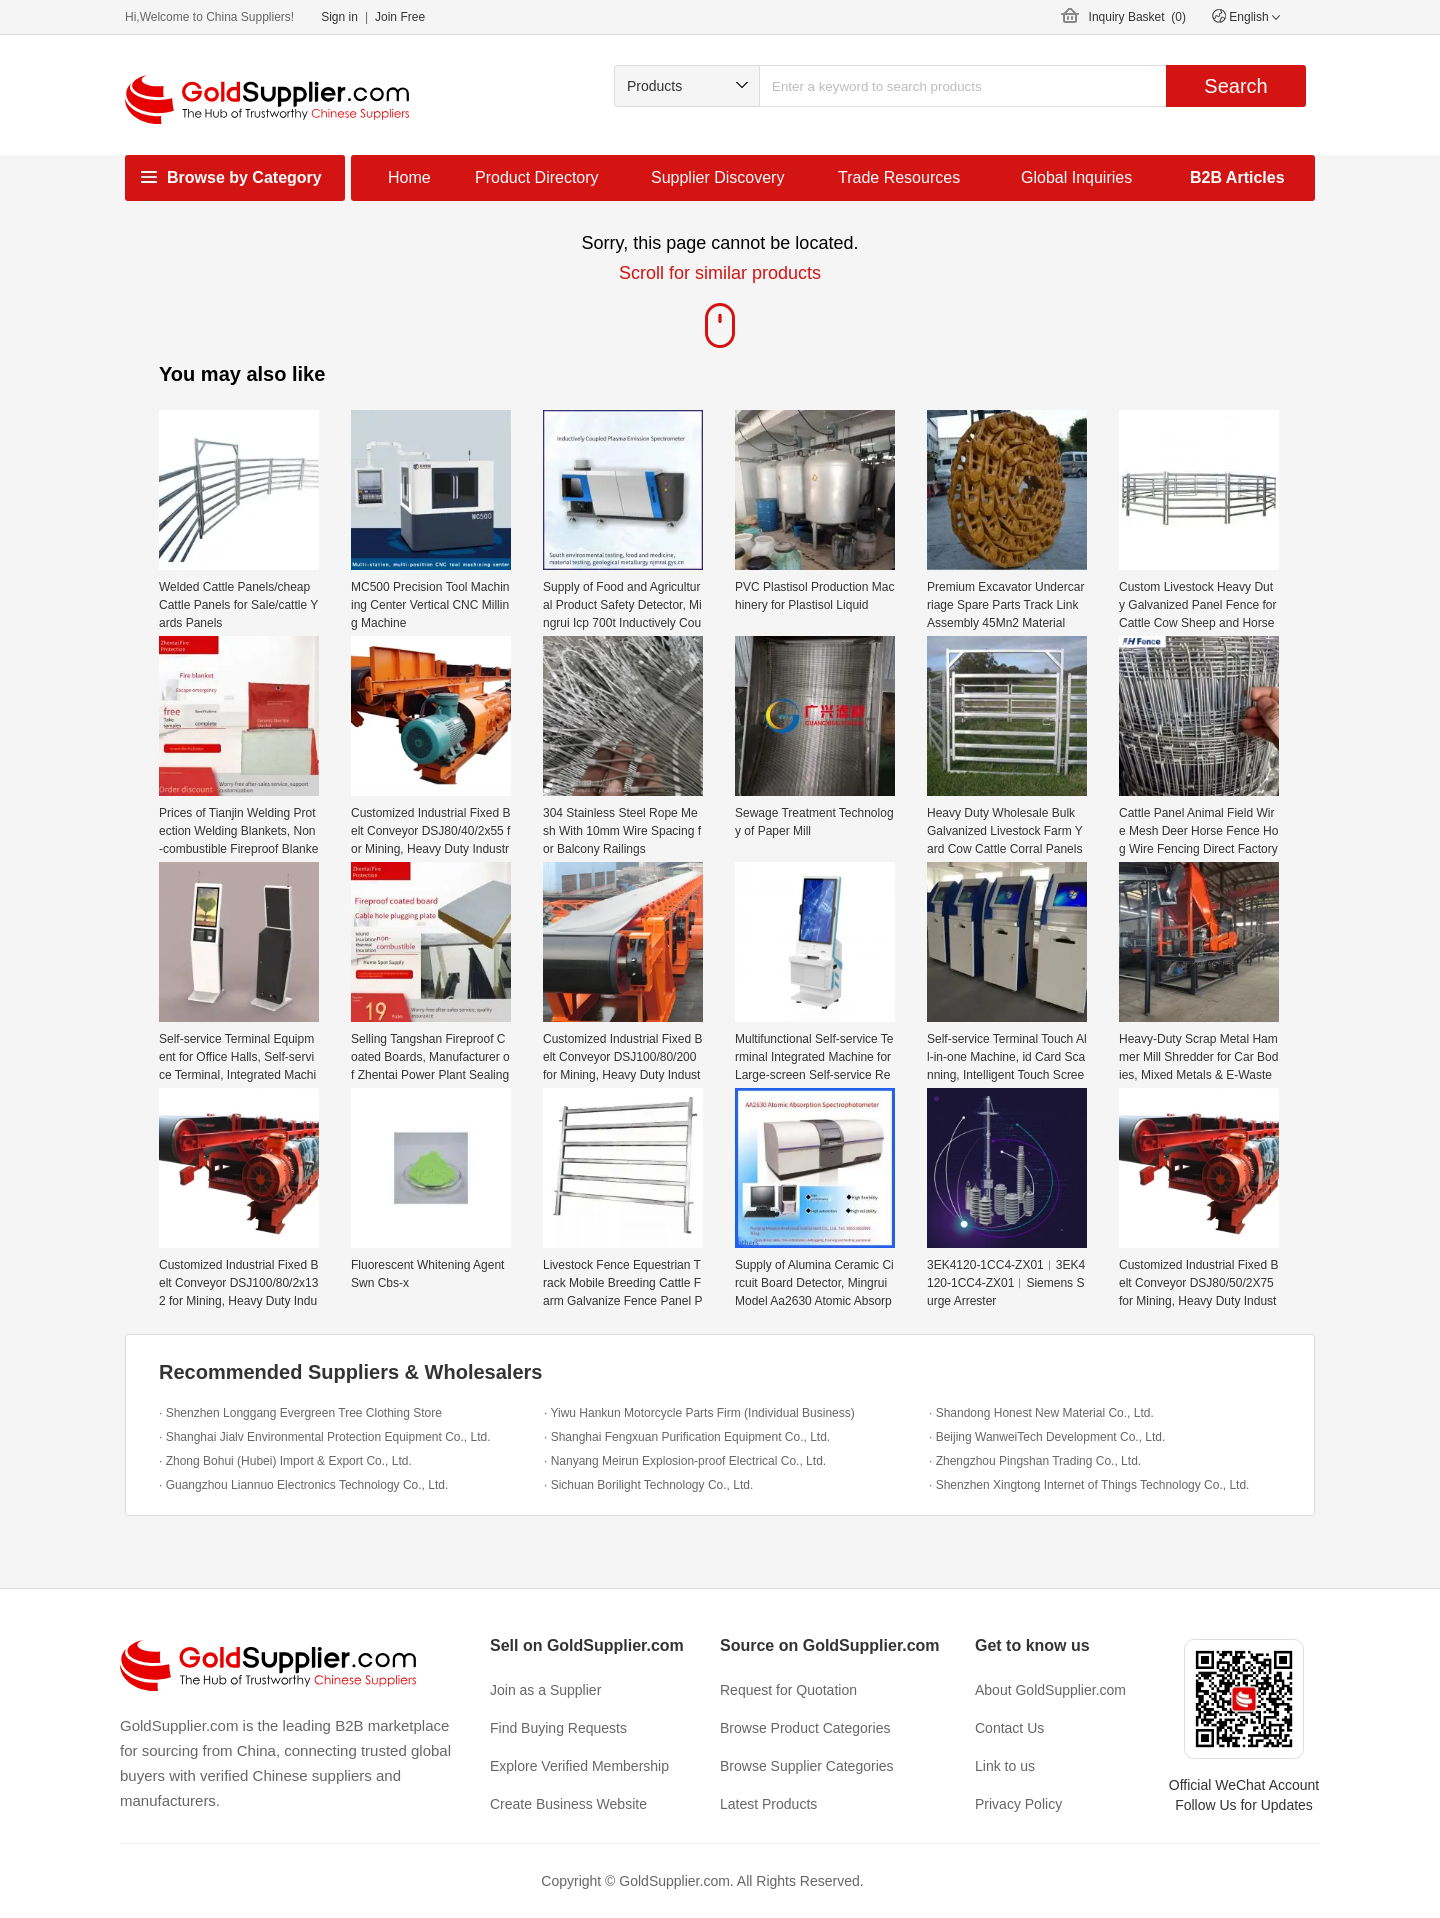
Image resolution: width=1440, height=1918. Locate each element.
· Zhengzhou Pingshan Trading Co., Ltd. (1035, 1461)
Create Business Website (568, 1804)
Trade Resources (899, 177)
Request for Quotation (788, 1690)
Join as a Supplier (545, 1690)
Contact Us (1009, 1728)
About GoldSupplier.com (1050, 1690)
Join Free (400, 17)
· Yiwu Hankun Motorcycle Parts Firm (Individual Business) (699, 1413)
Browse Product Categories (805, 1728)
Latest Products (768, 1804)
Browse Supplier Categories (807, 1766)
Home (409, 177)
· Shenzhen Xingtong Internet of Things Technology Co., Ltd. (1089, 1485)
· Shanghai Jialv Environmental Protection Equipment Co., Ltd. (325, 1437)
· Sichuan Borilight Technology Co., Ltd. (648, 1485)
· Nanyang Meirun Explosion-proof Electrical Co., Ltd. (685, 1461)
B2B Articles (1237, 177)
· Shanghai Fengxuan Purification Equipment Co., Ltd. (687, 1437)
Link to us (1005, 1766)
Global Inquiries (1076, 177)
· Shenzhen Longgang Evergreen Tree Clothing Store (300, 1413)
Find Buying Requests (558, 1728)
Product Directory (537, 177)
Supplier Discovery (717, 177)
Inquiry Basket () (1137, 17)
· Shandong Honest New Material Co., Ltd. (1041, 1413)
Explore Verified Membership (579, 1766)
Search (1235, 86)
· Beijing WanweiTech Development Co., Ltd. (1047, 1437)
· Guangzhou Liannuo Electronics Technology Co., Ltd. (303, 1485)
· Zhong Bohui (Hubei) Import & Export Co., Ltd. (285, 1461)
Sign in (339, 17)
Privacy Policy (1018, 1804)
